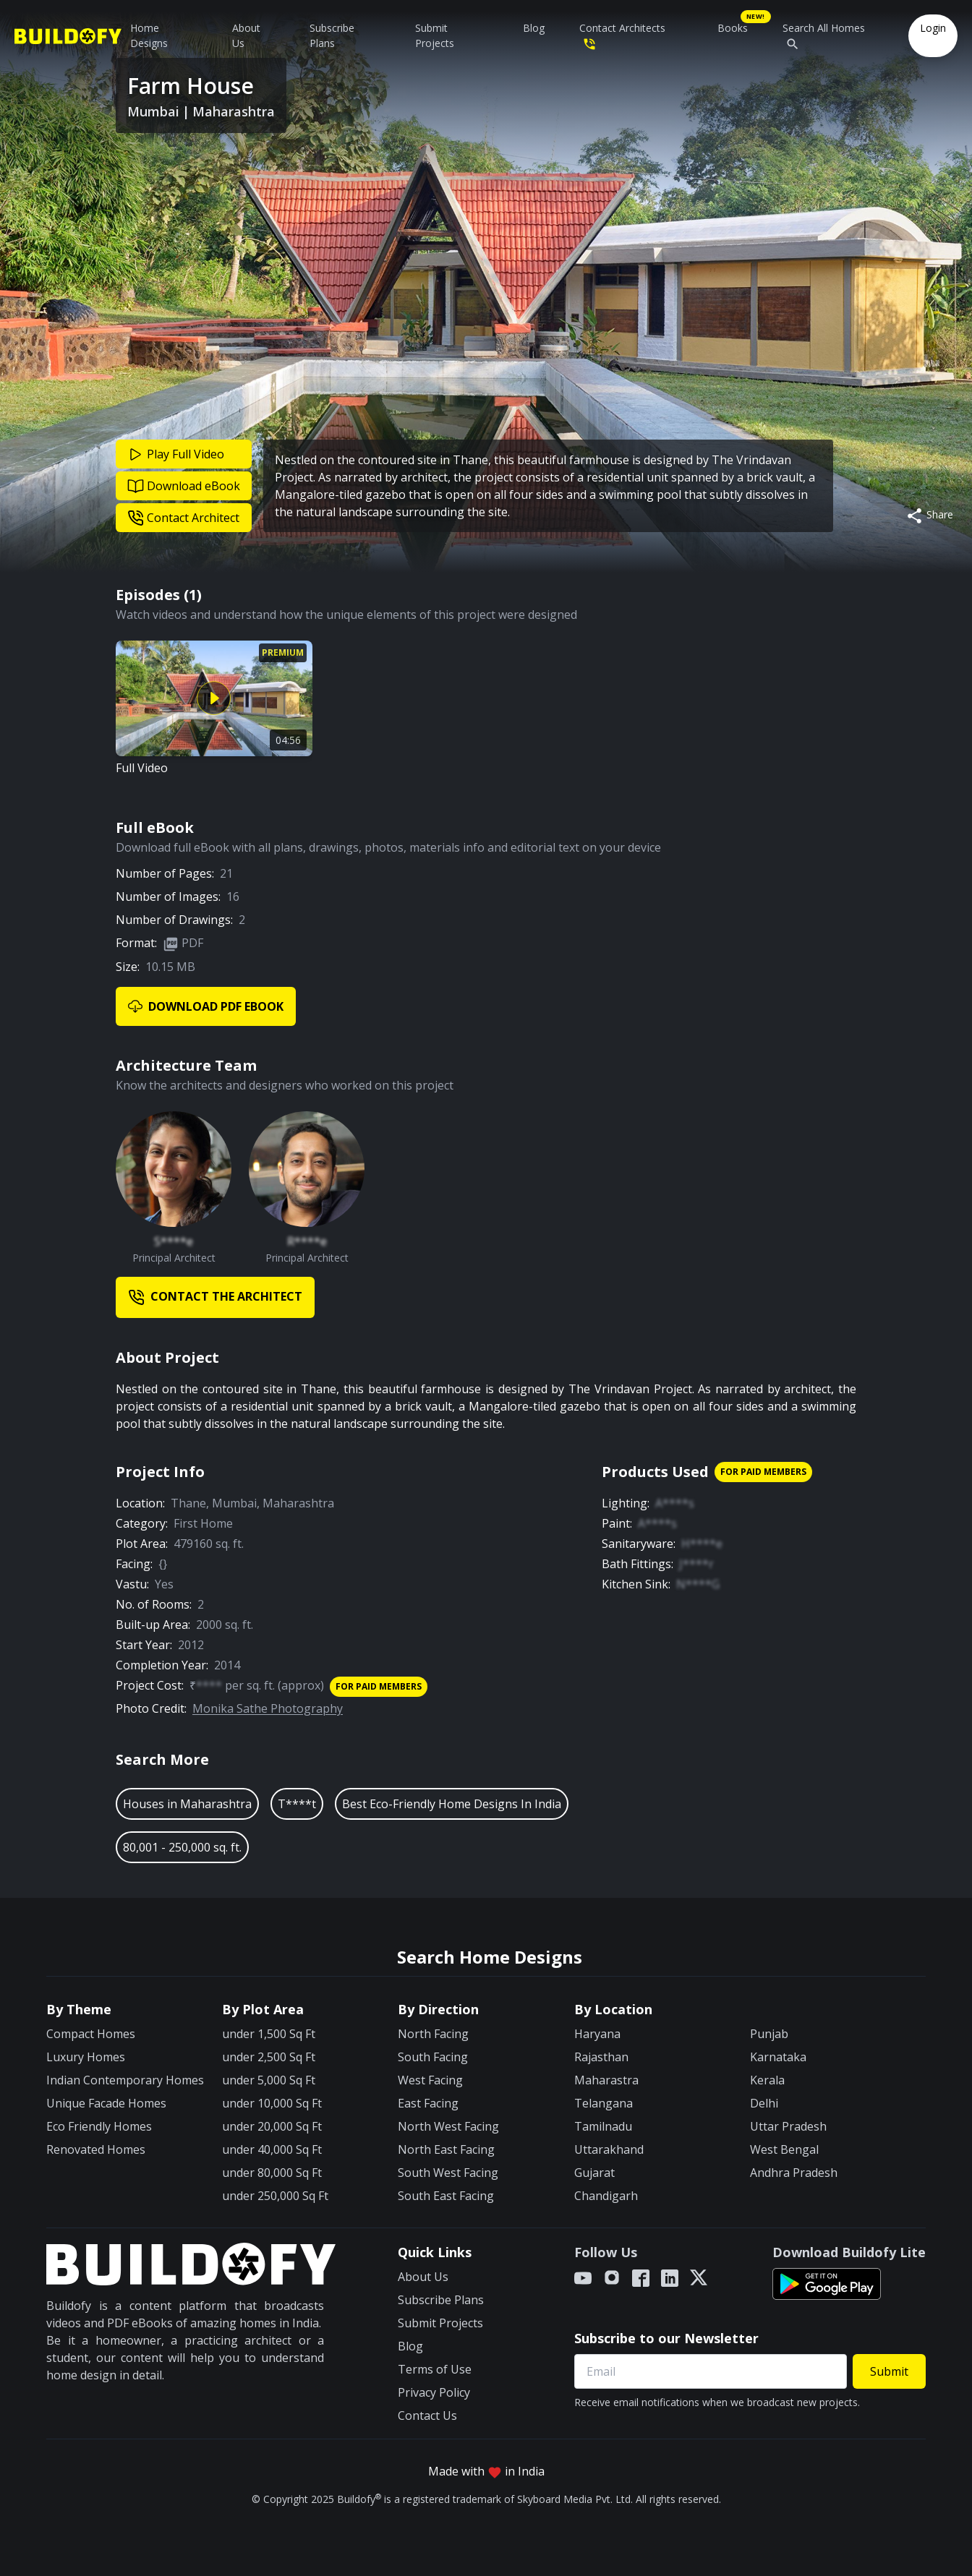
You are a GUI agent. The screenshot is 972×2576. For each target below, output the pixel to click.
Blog (534, 28)
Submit (889, 2371)
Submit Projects (434, 35)
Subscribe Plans (332, 35)
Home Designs (149, 35)
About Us (246, 35)
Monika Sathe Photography (267, 1708)
